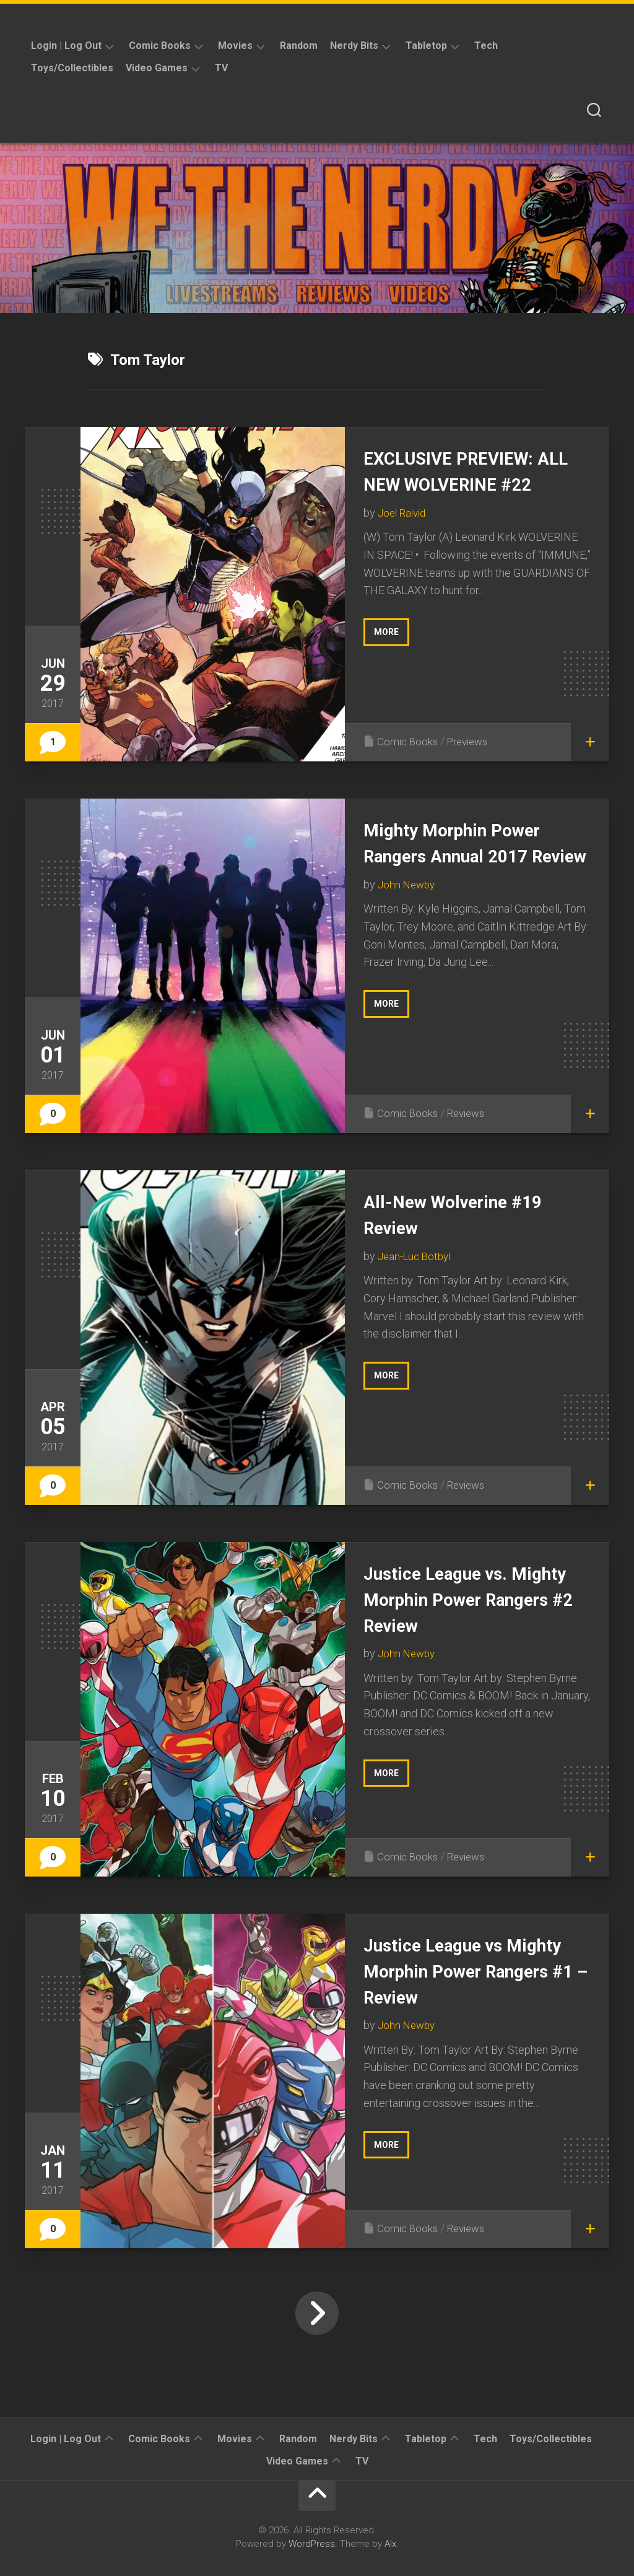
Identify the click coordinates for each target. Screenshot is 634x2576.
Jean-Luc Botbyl (417, 1256)
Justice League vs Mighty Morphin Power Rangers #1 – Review (465, 1970)
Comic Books (160, 45)
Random (299, 45)
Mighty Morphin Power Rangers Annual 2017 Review (465, 855)
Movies (235, 45)
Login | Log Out (66, 45)
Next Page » (317, 2313)
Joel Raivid (404, 538)
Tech (486, 45)
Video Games (157, 68)
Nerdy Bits (354, 45)
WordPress (312, 2543)
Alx (390, 2543)
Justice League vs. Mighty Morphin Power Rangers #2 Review (465, 1598)
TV (221, 68)
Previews (472, 741)
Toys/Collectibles (72, 68)
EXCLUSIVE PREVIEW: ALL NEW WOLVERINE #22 (461, 483)
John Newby (408, 909)
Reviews (470, 1112)
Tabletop (426, 45)
